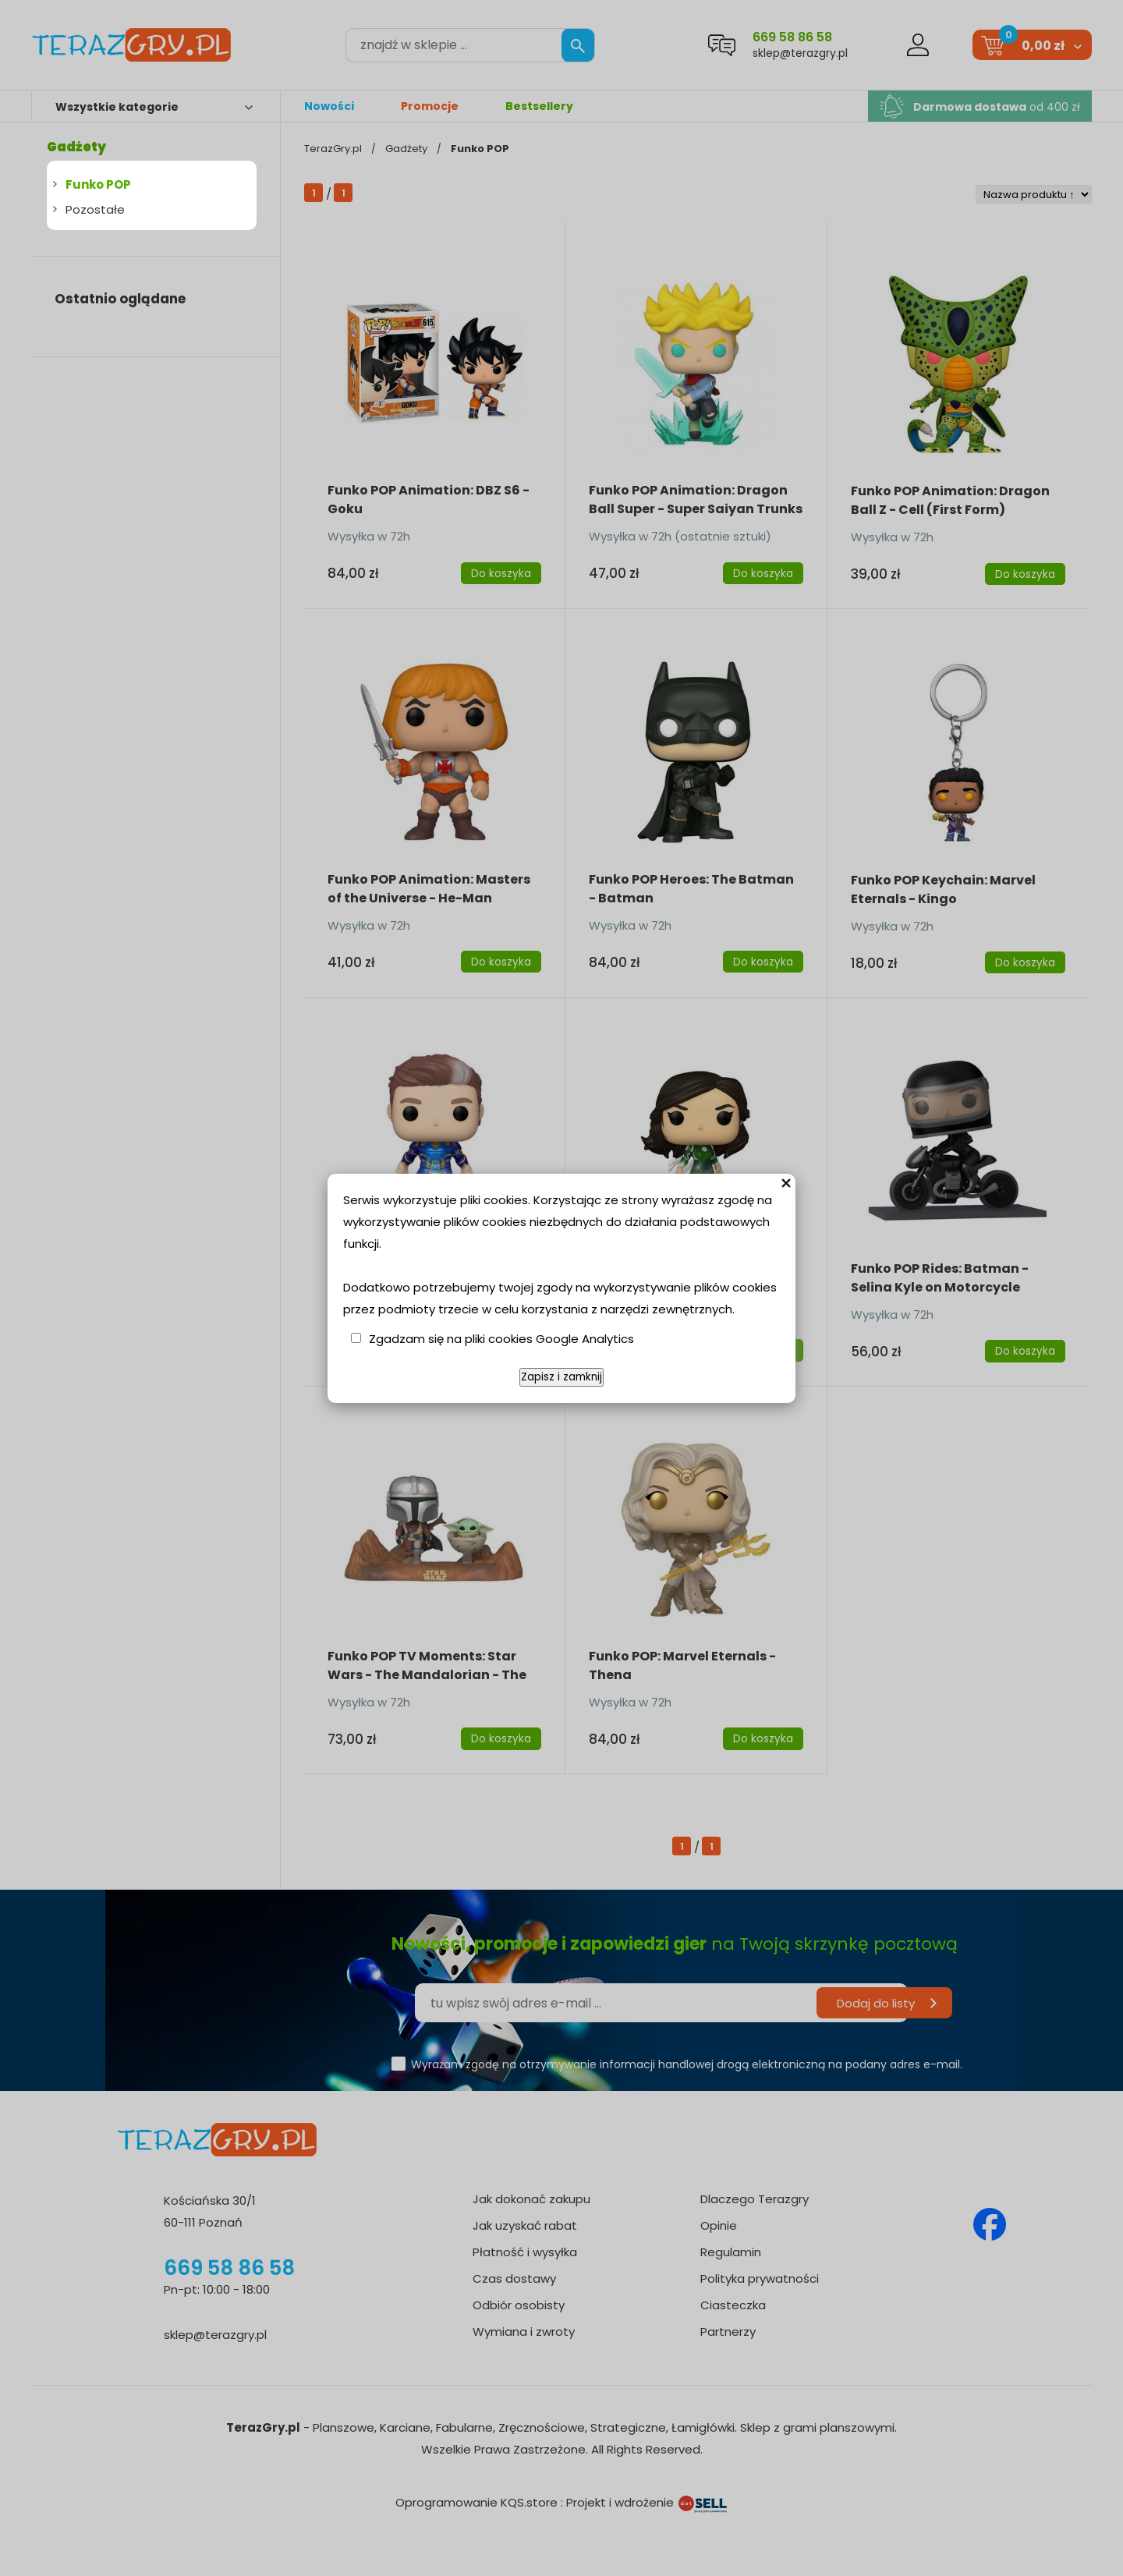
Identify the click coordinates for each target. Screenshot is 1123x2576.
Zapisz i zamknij (561, 1376)
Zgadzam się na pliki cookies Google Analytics (501, 1339)
